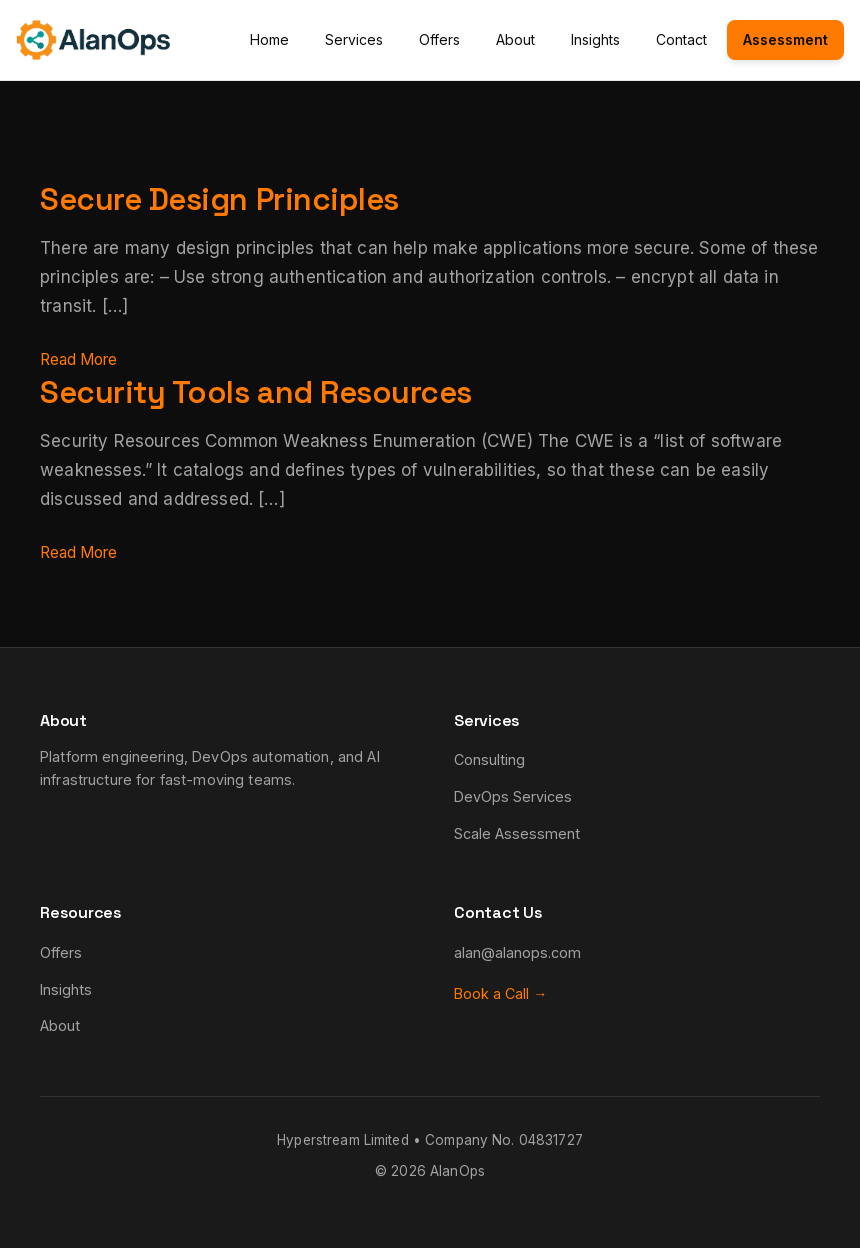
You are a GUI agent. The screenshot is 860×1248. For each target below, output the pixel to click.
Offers (439, 39)
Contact (681, 39)
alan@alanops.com (517, 952)
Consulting (489, 759)
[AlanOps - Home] (93, 40)
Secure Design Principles (241, 198)
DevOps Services (513, 796)
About (515, 39)
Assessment (785, 39)
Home (269, 39)
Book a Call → (500, 993)
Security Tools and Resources (281, 391)
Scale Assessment (517, 833)
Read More (83, 359)
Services (354, 39)
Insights (595, 39)
